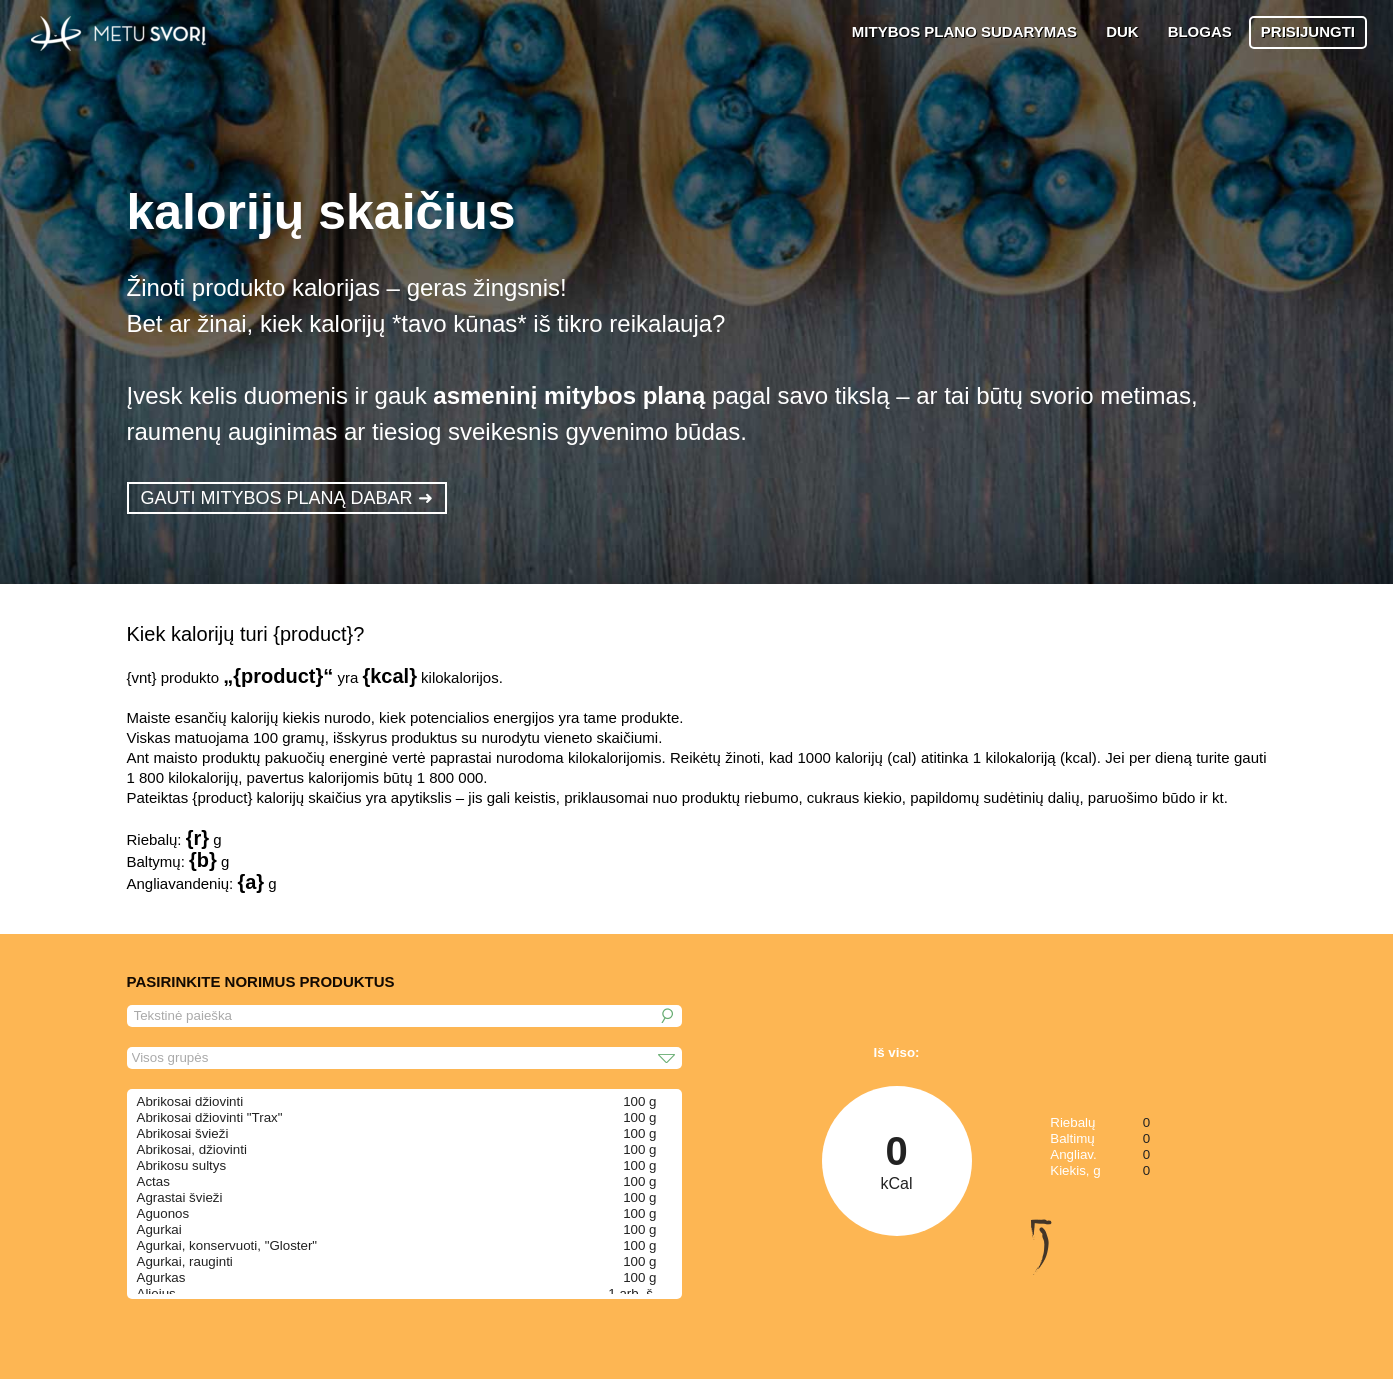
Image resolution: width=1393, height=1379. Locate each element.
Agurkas (161, 1277)
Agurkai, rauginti (185, 1261)
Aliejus (156, 1293)
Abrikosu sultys (182, 1165)
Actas (153, 1181)
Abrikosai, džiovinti (192, 1149)
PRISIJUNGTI (1308, 31)
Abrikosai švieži (183, 1133)
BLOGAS (1200, 31)
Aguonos (163, 1213)
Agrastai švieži (180, 1197)
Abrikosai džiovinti (190, 1101)
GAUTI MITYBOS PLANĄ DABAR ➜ (287, 498)
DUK (1122, 31)
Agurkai (159, 1229)
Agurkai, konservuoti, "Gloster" (227, 1245)
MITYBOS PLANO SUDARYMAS (964, 31)
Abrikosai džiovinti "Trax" (210, 1117)
